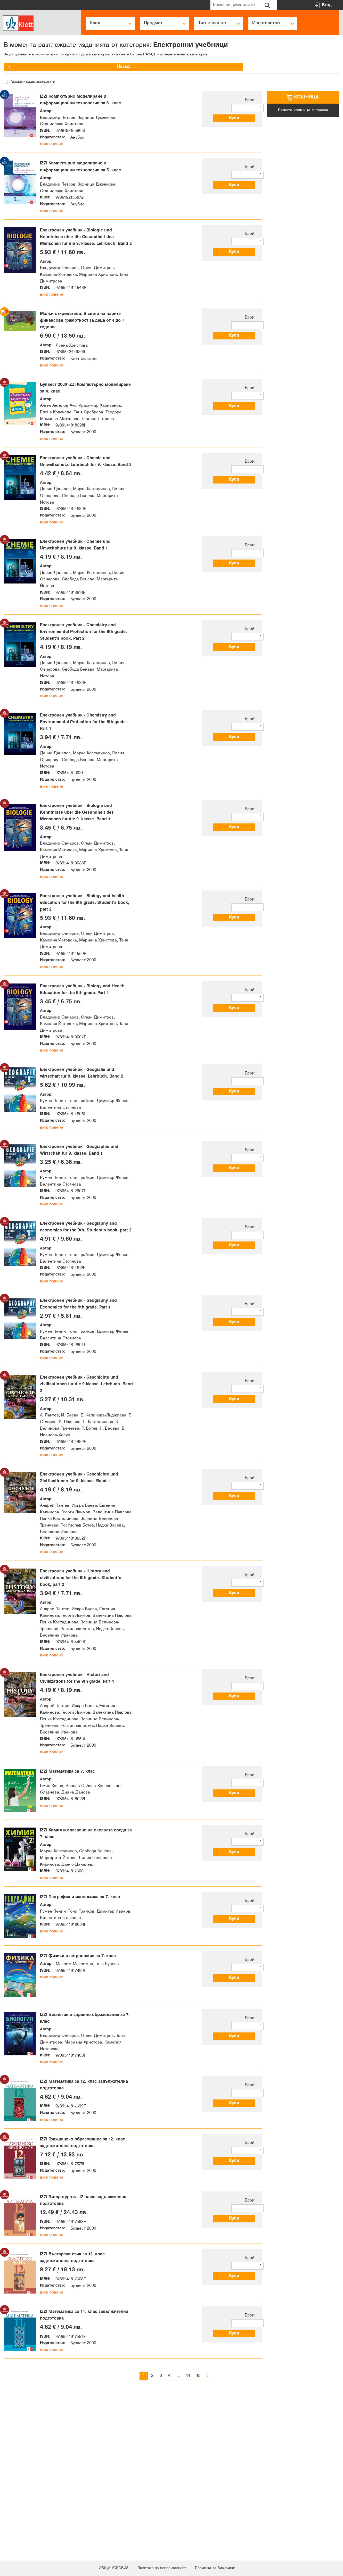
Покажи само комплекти (29, 82)
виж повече (51, 155)
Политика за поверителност (161, 2568)
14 (188, 2540)
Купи (239, 118)
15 (198, 2540)
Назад (20, 66)
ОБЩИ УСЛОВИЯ (106, 2568)
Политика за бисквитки (222, 2568)
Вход (326, 5)
